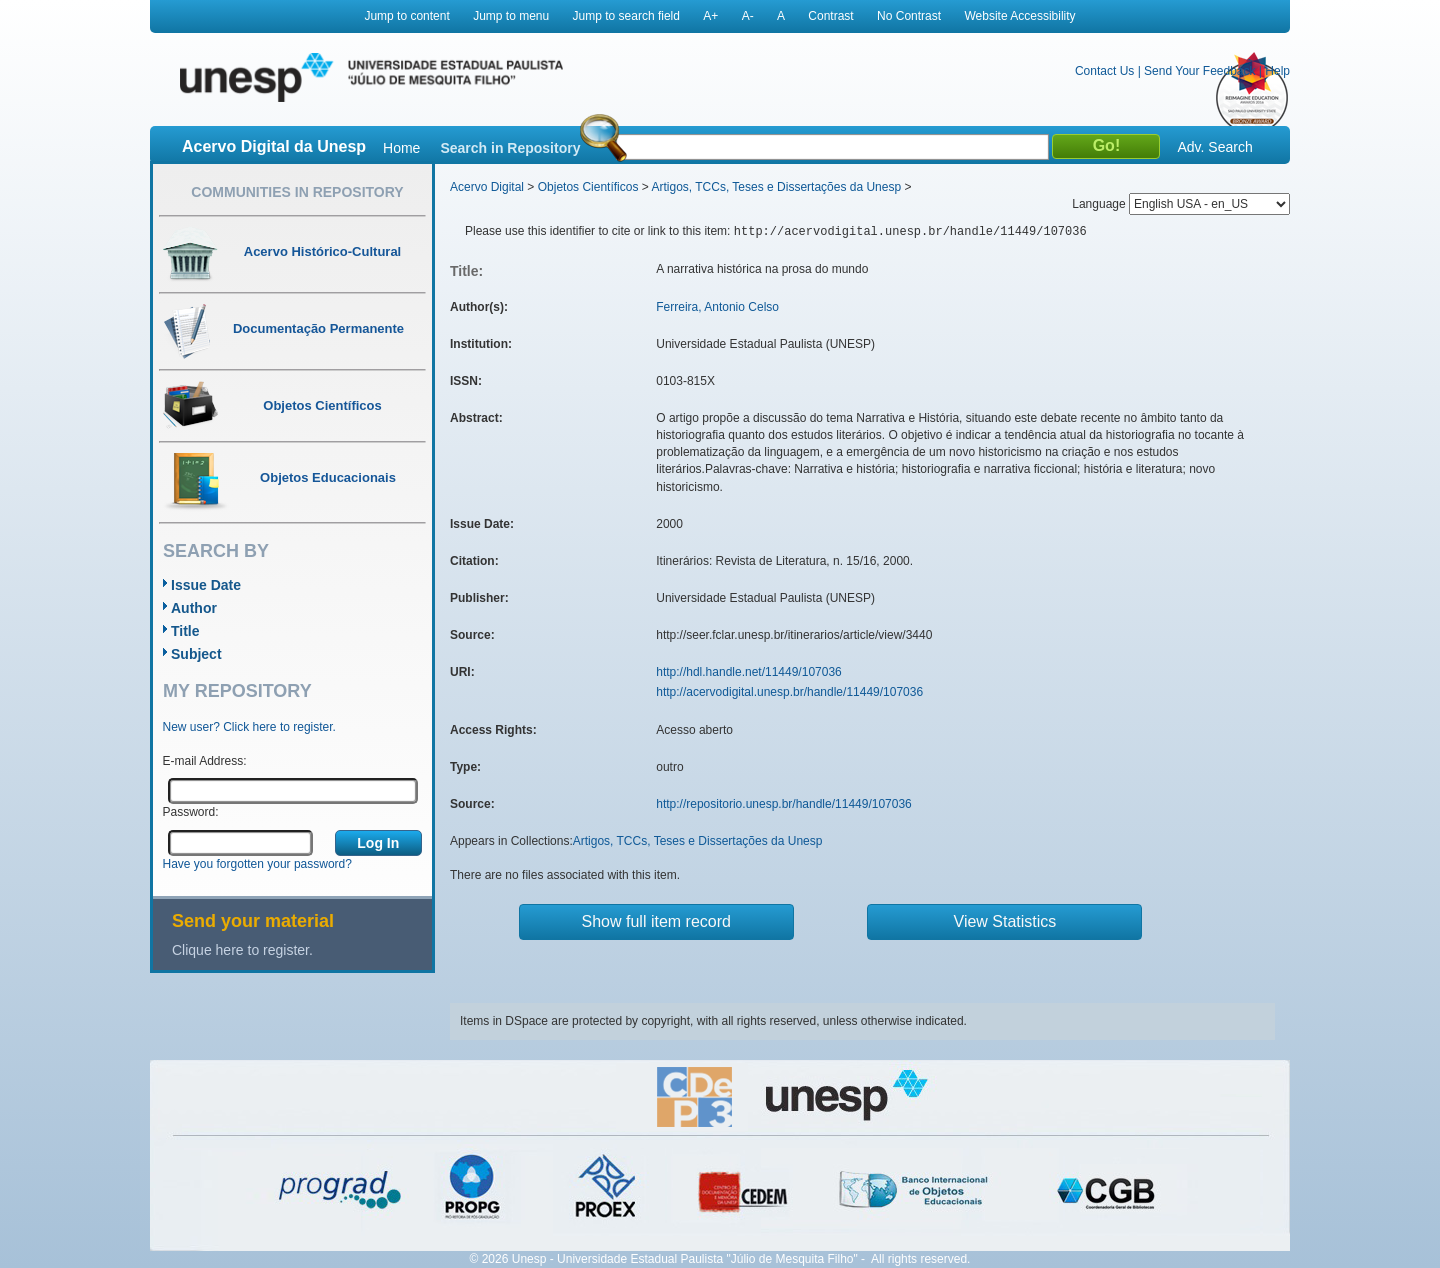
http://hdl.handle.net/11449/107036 (749, 672)
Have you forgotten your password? (257, 864)
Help (1277, 71)
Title (185, 631)
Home (401, 148)
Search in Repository (510, 148)
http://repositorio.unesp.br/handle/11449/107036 (784, 804)
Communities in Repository (297, 192)
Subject (196, 654)
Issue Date (206, 585)
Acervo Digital (487, 187)
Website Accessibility (1019, 16)
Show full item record (656, 921)
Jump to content (406, 16)
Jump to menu (511, 16)
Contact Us (1104, 71)
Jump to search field (626, 16)
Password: (191, 812)
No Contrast (909, 16)
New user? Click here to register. (249, 727)
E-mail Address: (205, 761)
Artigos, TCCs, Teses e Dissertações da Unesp (776, 187)
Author (194, 608)
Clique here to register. (242, 950)
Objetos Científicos (588, 187)
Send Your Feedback (1199, 71)
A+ (710, 16)
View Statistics (1005, 921)
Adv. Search (1214, 147)
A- (748, 16)
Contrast (830, 16)
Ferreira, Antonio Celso (717, 307)
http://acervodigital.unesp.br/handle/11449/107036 (789, 692)
